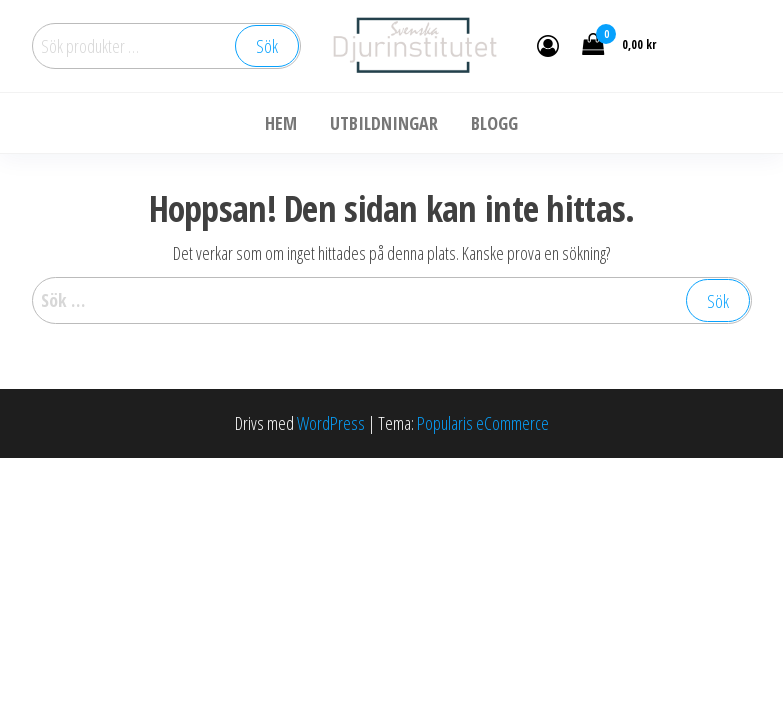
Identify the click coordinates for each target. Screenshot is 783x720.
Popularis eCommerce (483, 423)
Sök (267, 46)
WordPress (331, 423)
